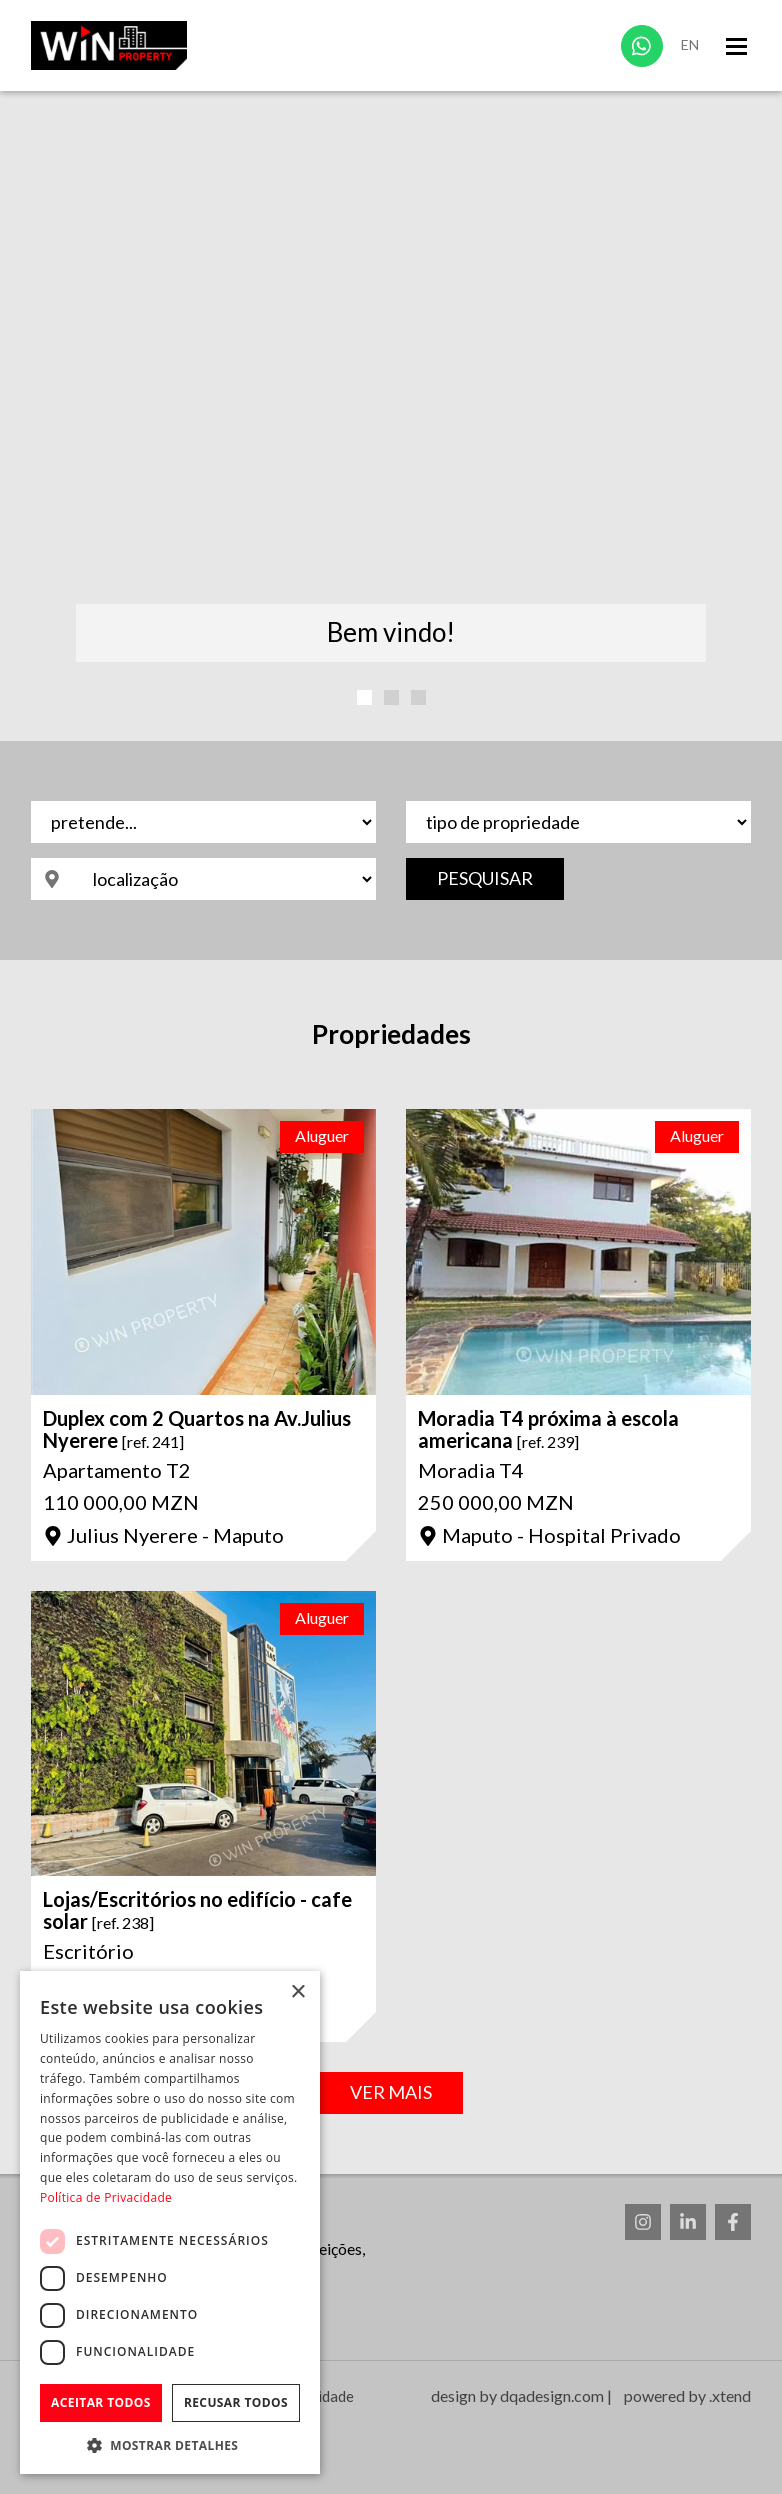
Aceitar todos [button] (101, 2402)
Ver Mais (391, 2092)
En (690, 44)
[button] (170, 2444)
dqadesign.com (552, 2395)
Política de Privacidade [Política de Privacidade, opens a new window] (106, 2197)
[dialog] (170, 2222)
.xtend (730, 2395)
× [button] (297, 1992)
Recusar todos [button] (236, 2402)
